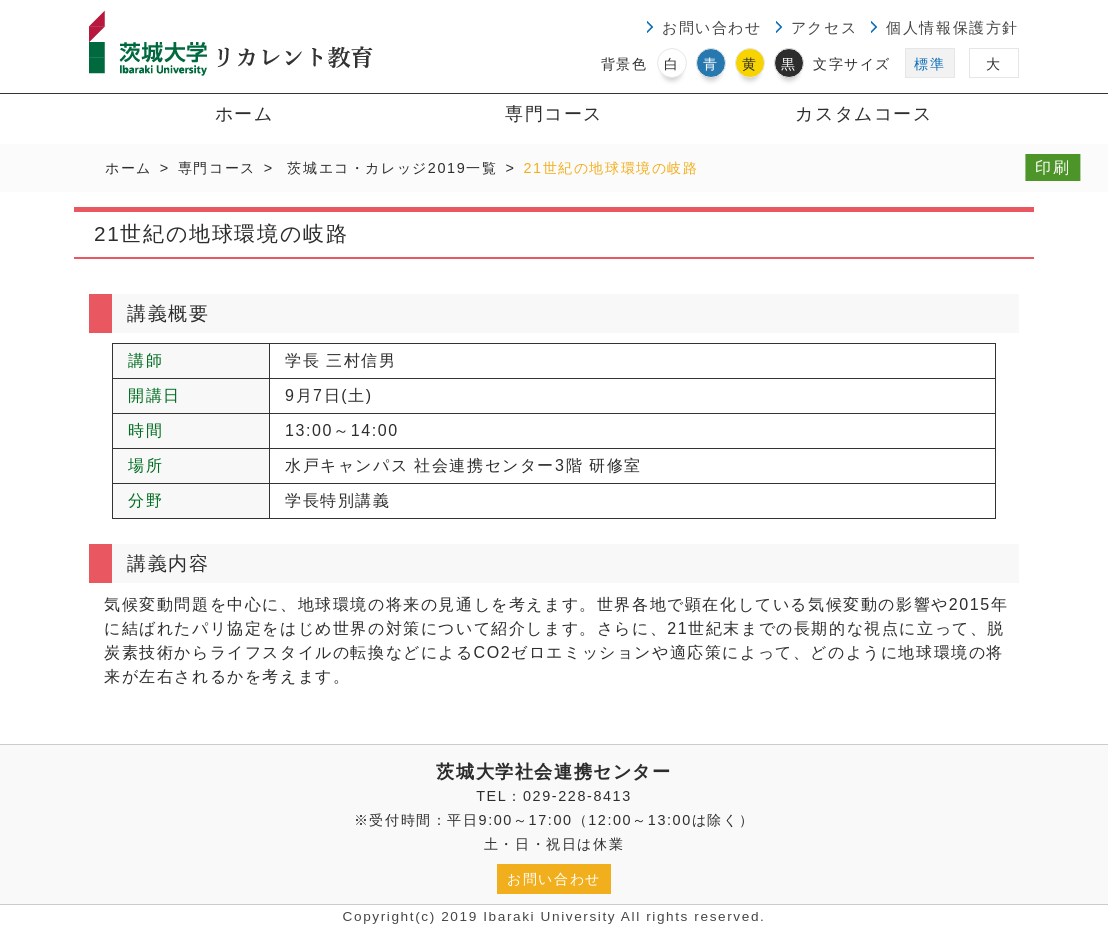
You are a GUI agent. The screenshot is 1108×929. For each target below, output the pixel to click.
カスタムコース (863, 114)
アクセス (824, 27)
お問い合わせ (712, 27)
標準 (929, 64)
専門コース (554, 114)
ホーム (244, 114)
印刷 (1052, 167)
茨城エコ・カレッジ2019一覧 (392, 168)
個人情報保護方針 (952, 27)
